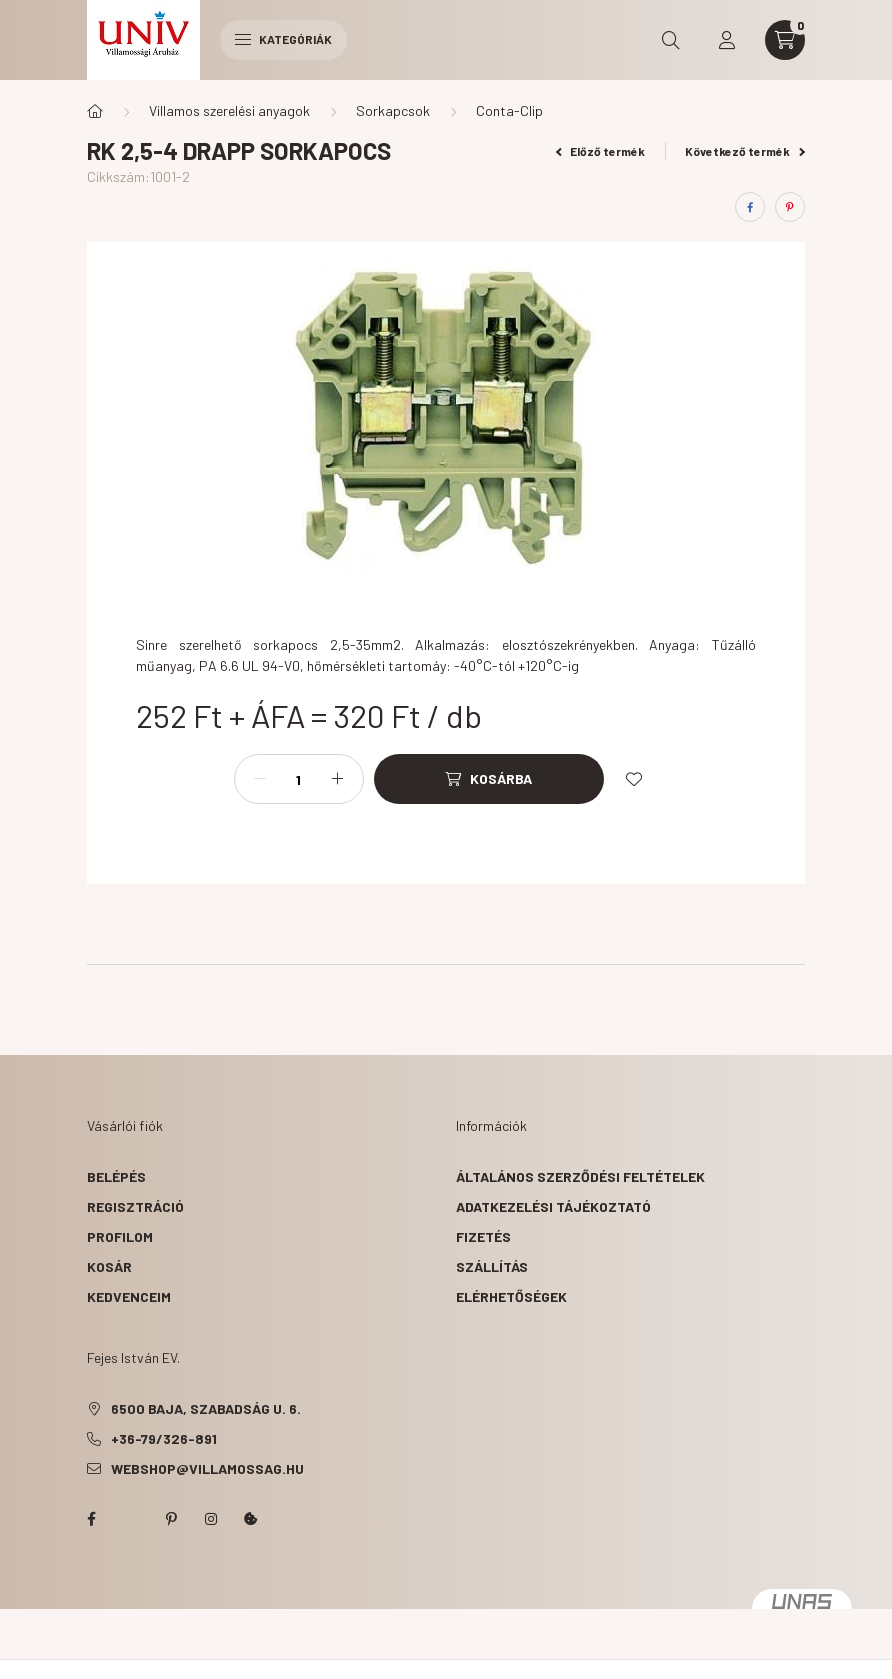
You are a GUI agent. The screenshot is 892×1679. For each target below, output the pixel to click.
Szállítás (492, 1266)
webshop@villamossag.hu (207, 1468)
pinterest (171, 1519)
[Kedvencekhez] (634, 779)
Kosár (109, 1266)
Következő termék (745, 151)
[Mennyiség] (299, 779)
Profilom (120, 1236)
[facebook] (750, 207)
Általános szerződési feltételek (580, 1176)
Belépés (116, 1176)
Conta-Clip (509, 110)
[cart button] (785, 40)
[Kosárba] (489, 779)
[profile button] (727, 40)
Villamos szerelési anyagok (229, 110)
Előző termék (601, 151)
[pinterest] (790, 207)
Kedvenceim (129, 1296)
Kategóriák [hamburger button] (283, 39)
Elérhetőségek (511, 1296)
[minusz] (260, 779)
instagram (211, 1519)
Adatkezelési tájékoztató (553, 1206)
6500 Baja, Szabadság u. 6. (206, 1408)
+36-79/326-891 (164, 1438)
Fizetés (483, 1236)
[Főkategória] (95, 111)
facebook (91, 1519)
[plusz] (338, 779)
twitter (131, 1519)
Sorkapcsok (393, 110)
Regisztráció (135, 1206)
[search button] (671, 40)
